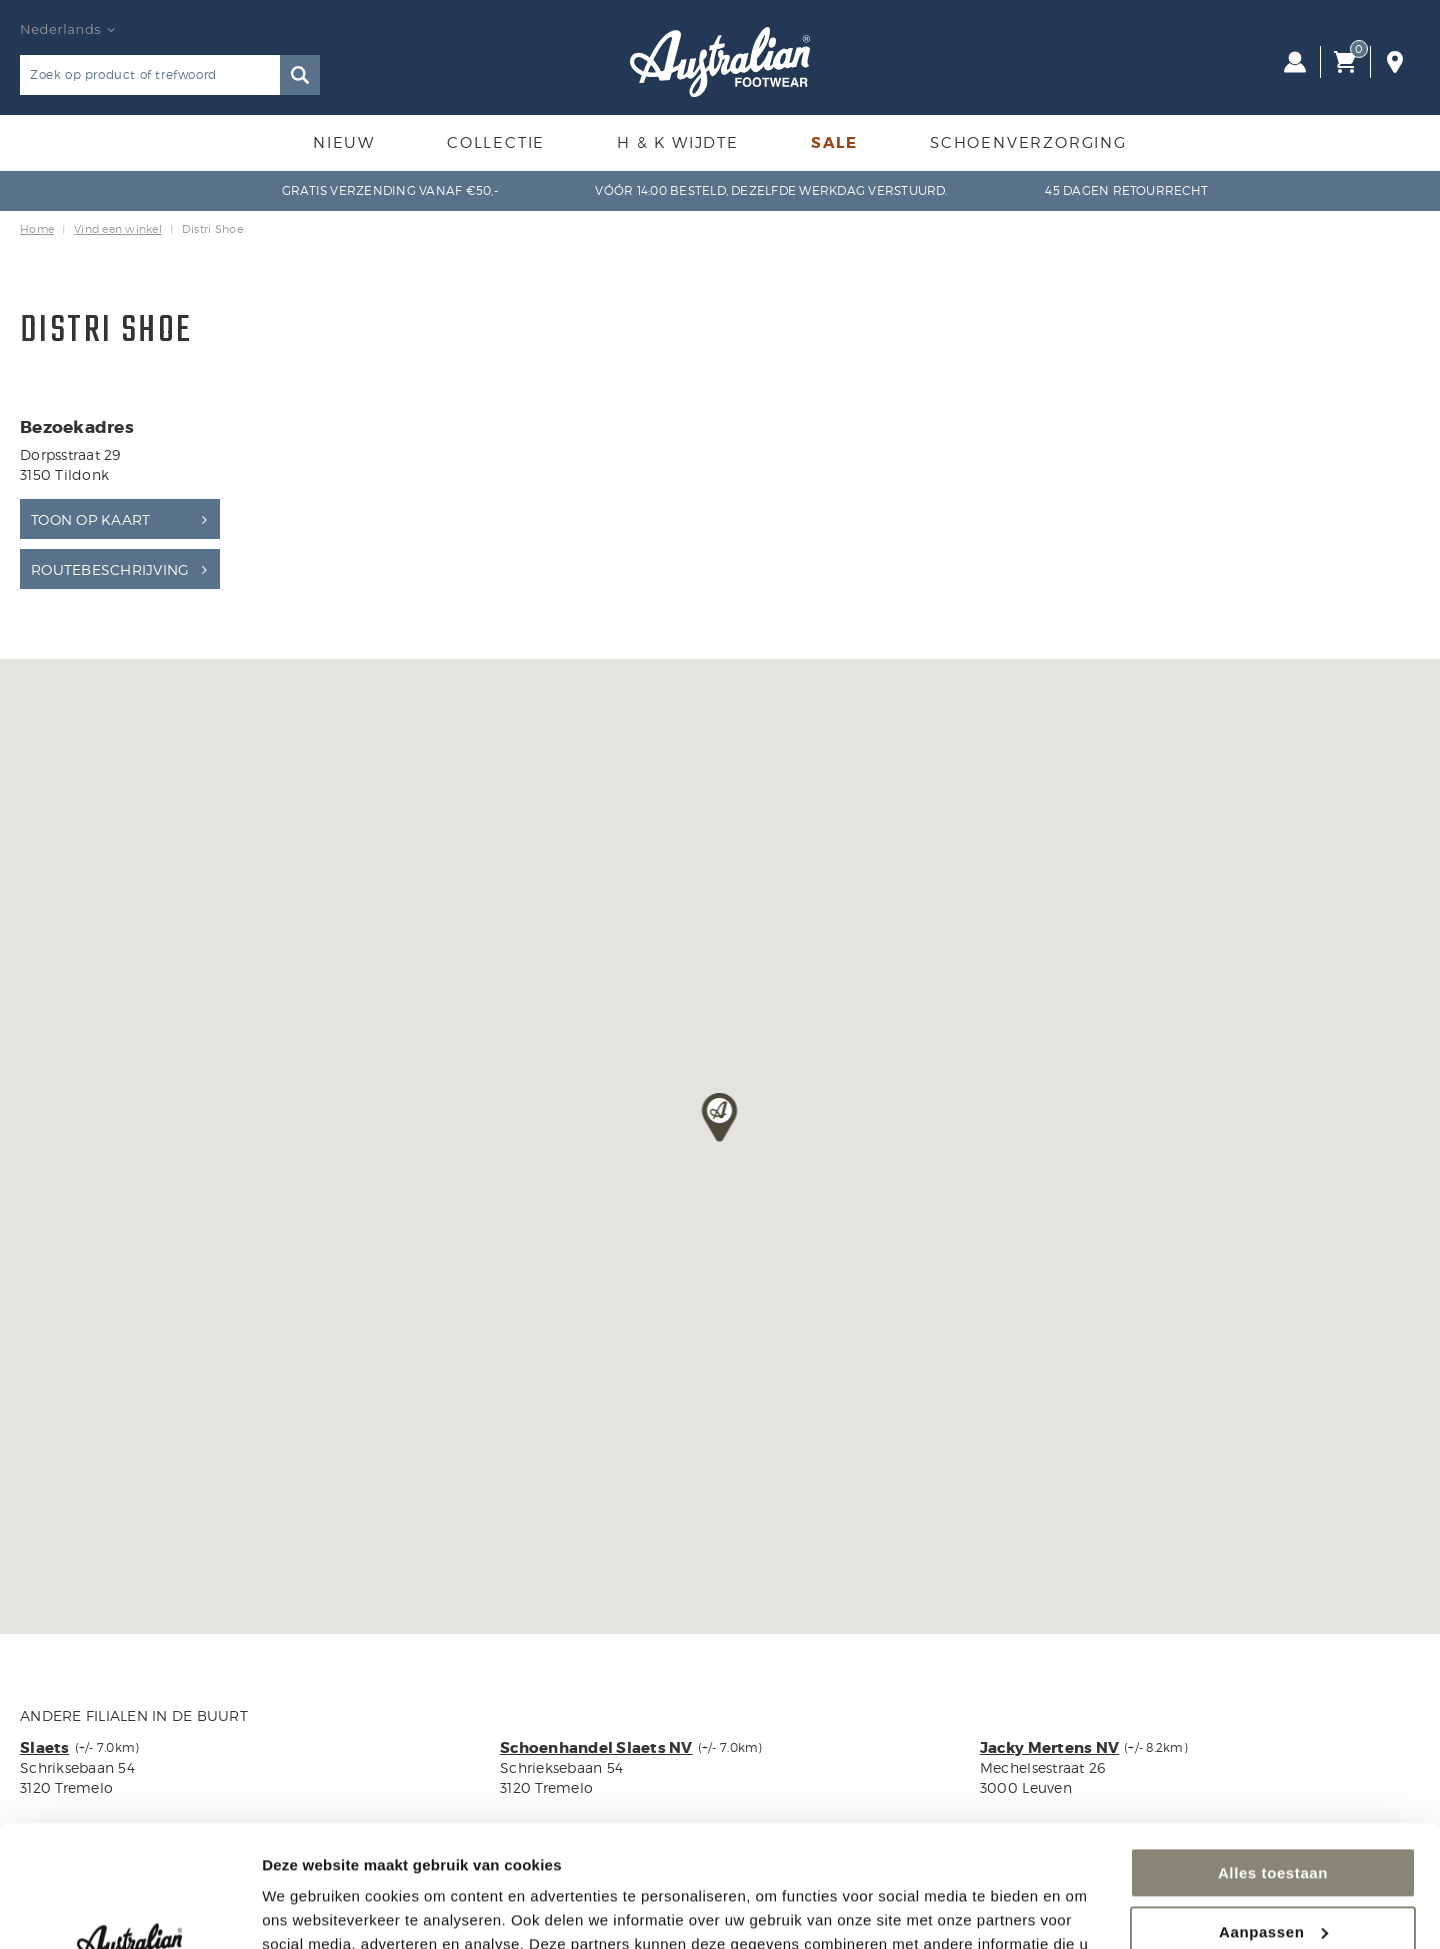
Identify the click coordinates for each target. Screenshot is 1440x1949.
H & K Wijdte (678, 143)
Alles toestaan (1273, 1759)
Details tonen (309, 1909)
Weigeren (1273, 1876)
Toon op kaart (90, 519)
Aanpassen (1273, 1817)
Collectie (496, 143)
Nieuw (344, 143)
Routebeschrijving (110, 569)
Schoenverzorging (1028, 143)
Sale (834, 143)
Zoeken (300, 75)
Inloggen (1295, 62)
